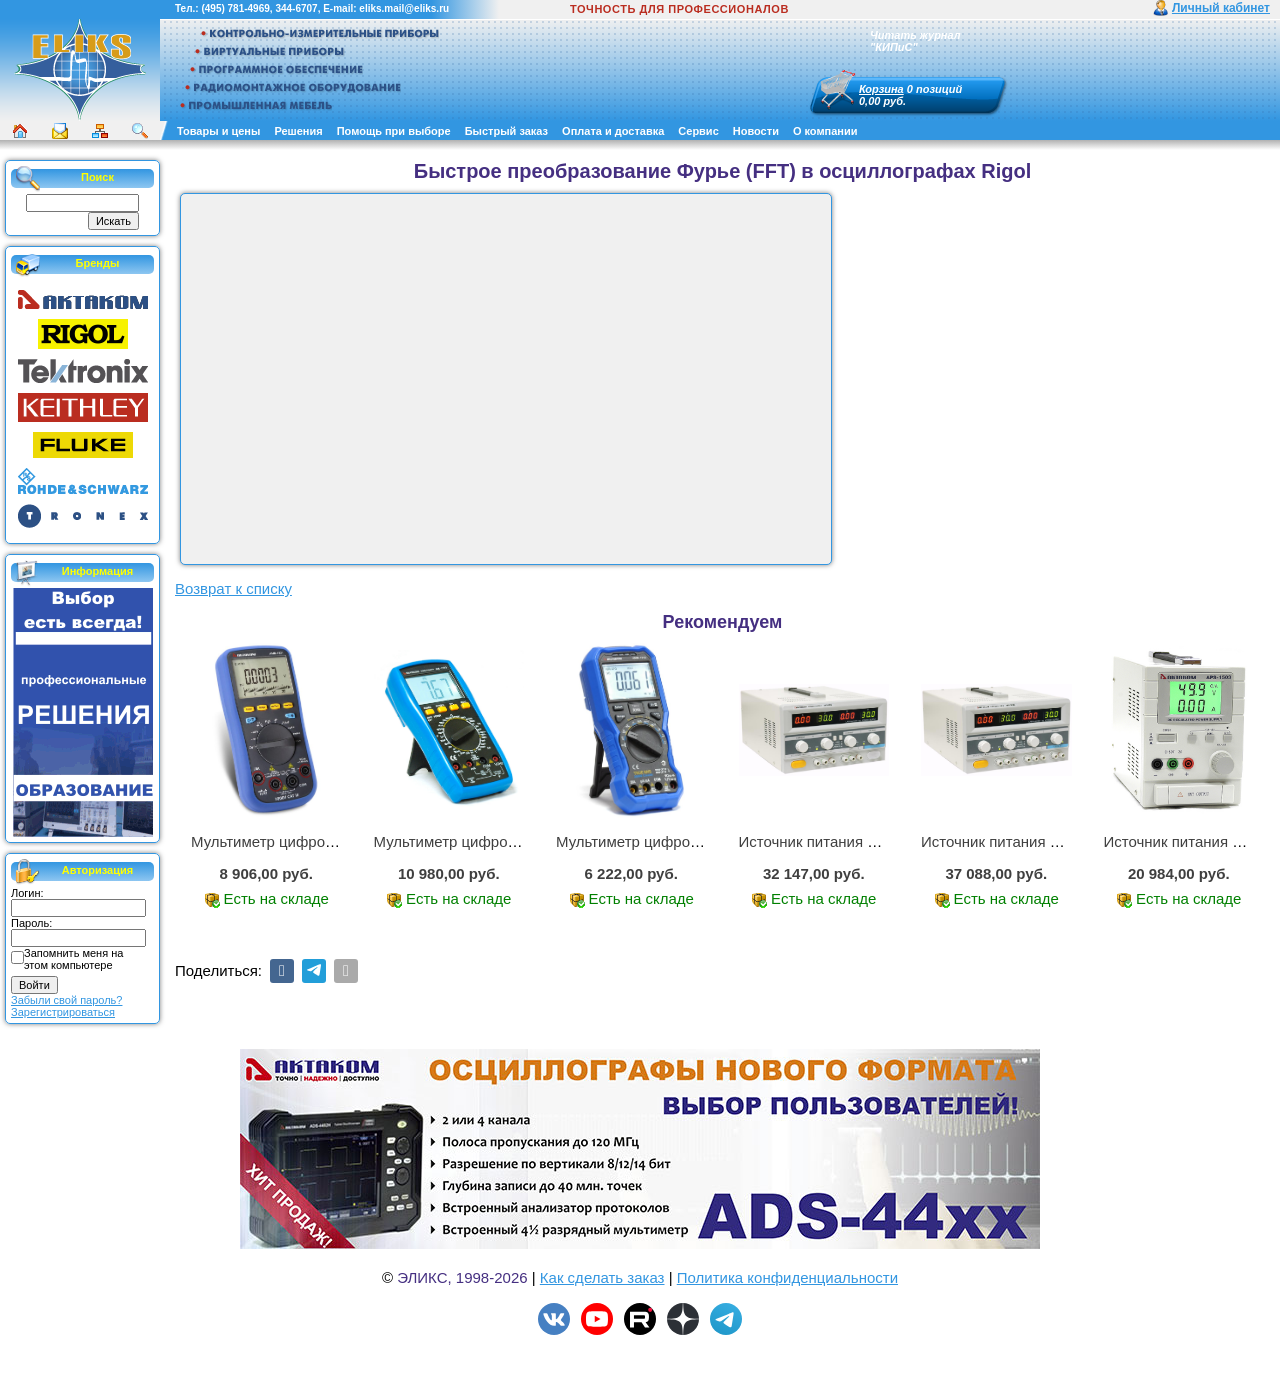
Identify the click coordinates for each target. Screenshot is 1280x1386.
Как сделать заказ (602, 1277)
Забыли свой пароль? (66, 1000)
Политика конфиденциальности (787, 1277)
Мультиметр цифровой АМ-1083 (486, 841)
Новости (756, 131)
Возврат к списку (233, 588)
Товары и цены (218, 131)
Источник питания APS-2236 (837, 841)
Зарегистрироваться (63, 1012)
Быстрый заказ (506, 131)
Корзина (881, 89)
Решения (298, 131)
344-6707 (296, 8)
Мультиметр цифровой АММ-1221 (309, 841)
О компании (825, 131)
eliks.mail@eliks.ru (404, 8)
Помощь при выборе (394, 131)
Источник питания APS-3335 (1019, 841)
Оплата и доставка (613, 131)
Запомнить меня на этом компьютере (73, 959)
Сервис (698, 131)
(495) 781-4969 (235, 8)
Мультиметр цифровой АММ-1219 (674, 841)
